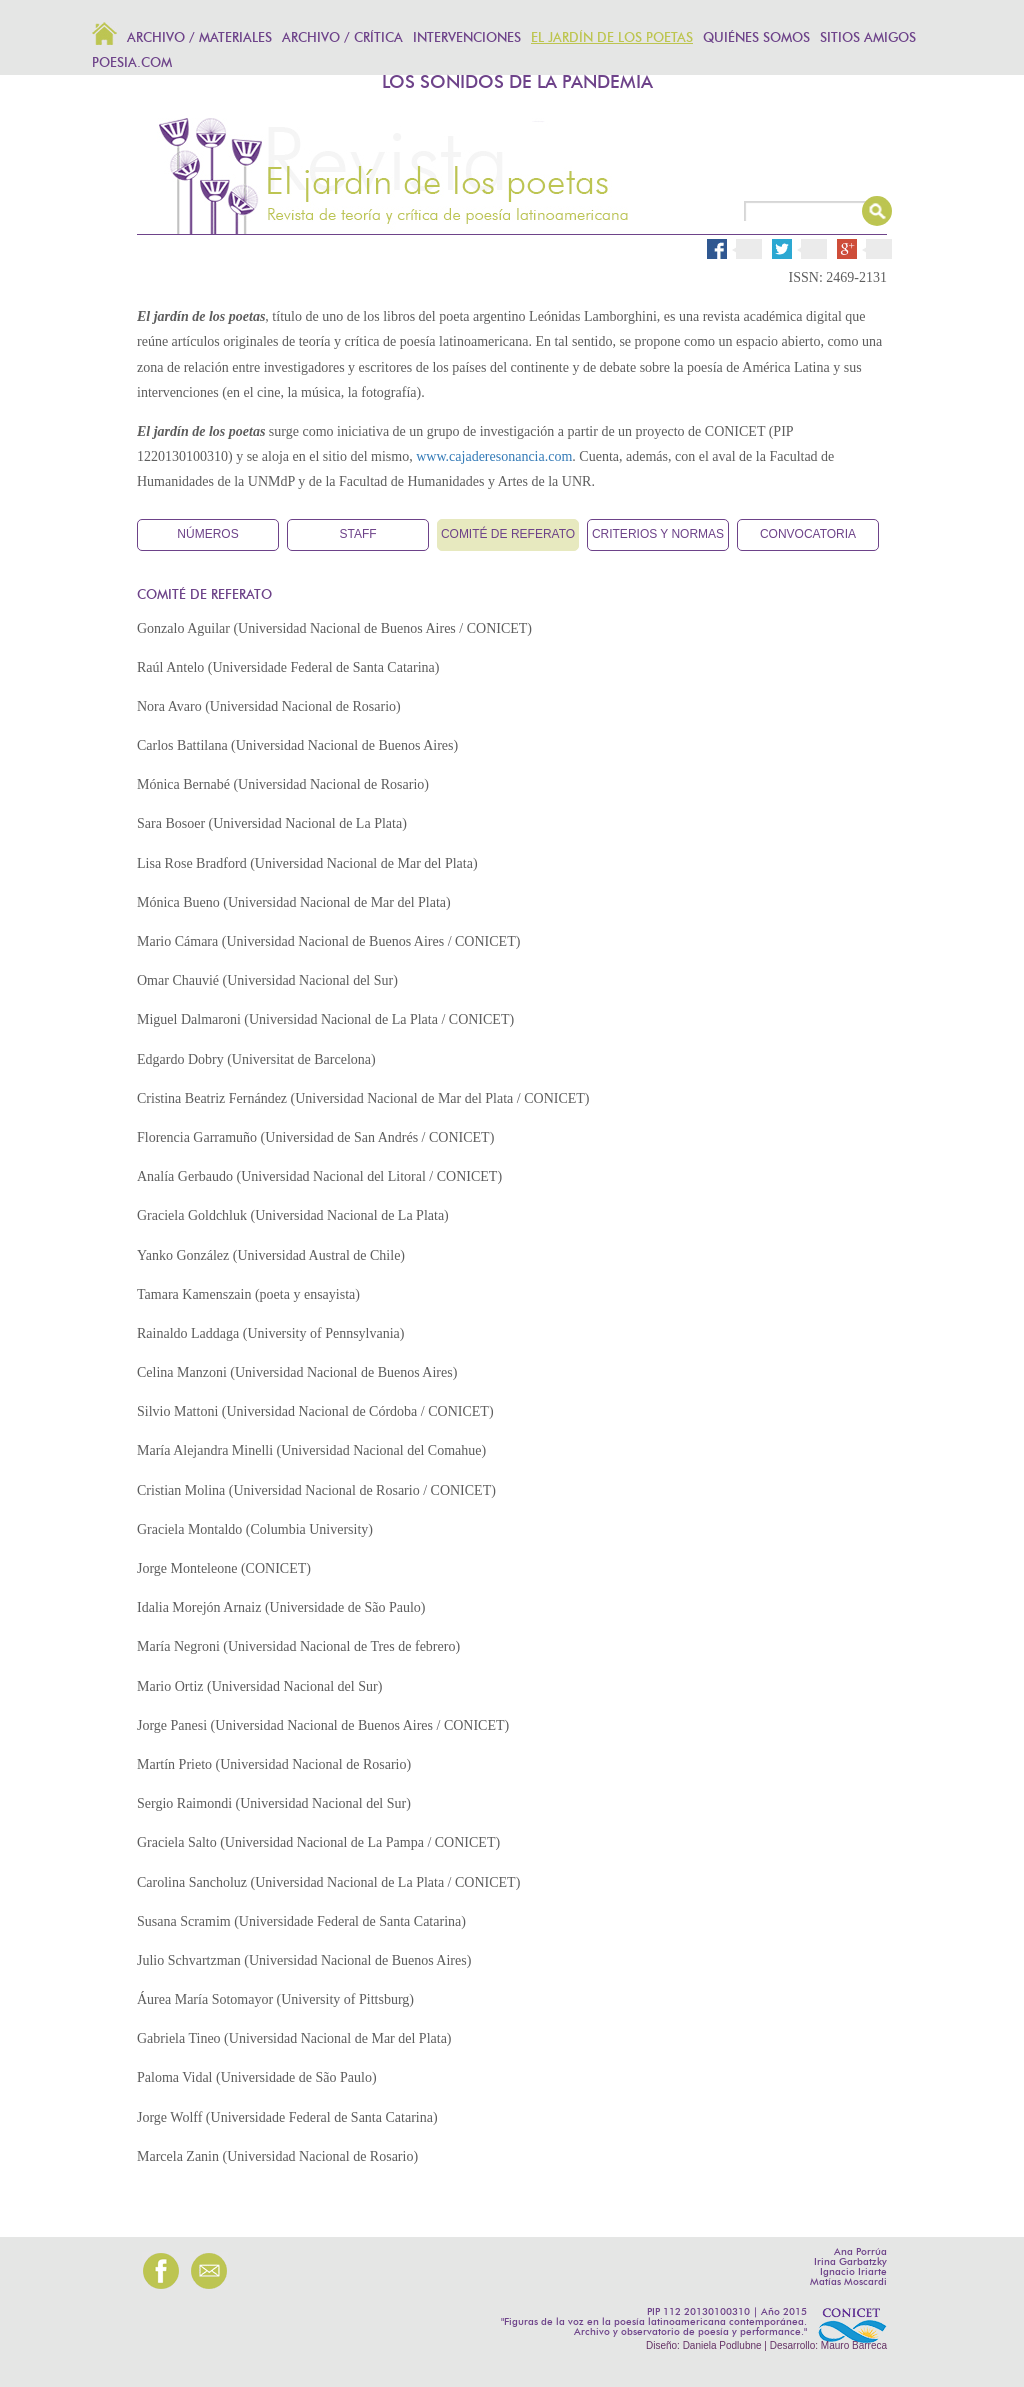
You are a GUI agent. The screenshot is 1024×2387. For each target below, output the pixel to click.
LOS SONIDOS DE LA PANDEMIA (517, 83)
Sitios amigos (868, 38)
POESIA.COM (132, 63)
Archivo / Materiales (199, 38)
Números (207, 534)
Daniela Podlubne (722, 2345)
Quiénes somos (756, 38)
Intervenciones (467, 38)
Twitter (807, 249)
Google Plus (871, 249)
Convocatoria (808, 534)
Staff (357, 534)
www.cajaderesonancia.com (494, 456)
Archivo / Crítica (342, 38)
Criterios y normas (658, 534)
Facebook (735, 246)
